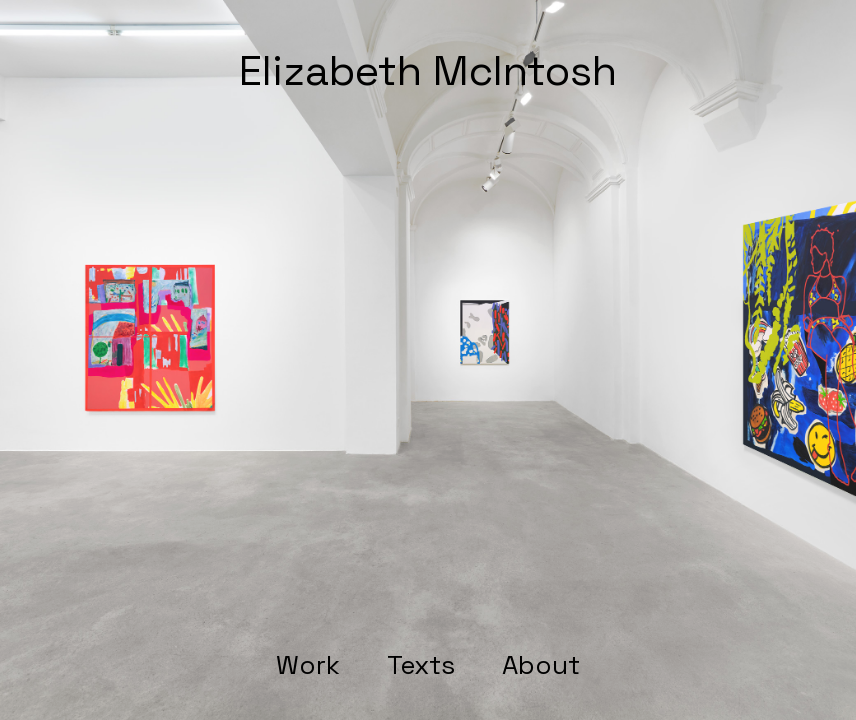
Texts (421, 665)
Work (308, 665)
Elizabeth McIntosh (428, 70)
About (541, 665)
